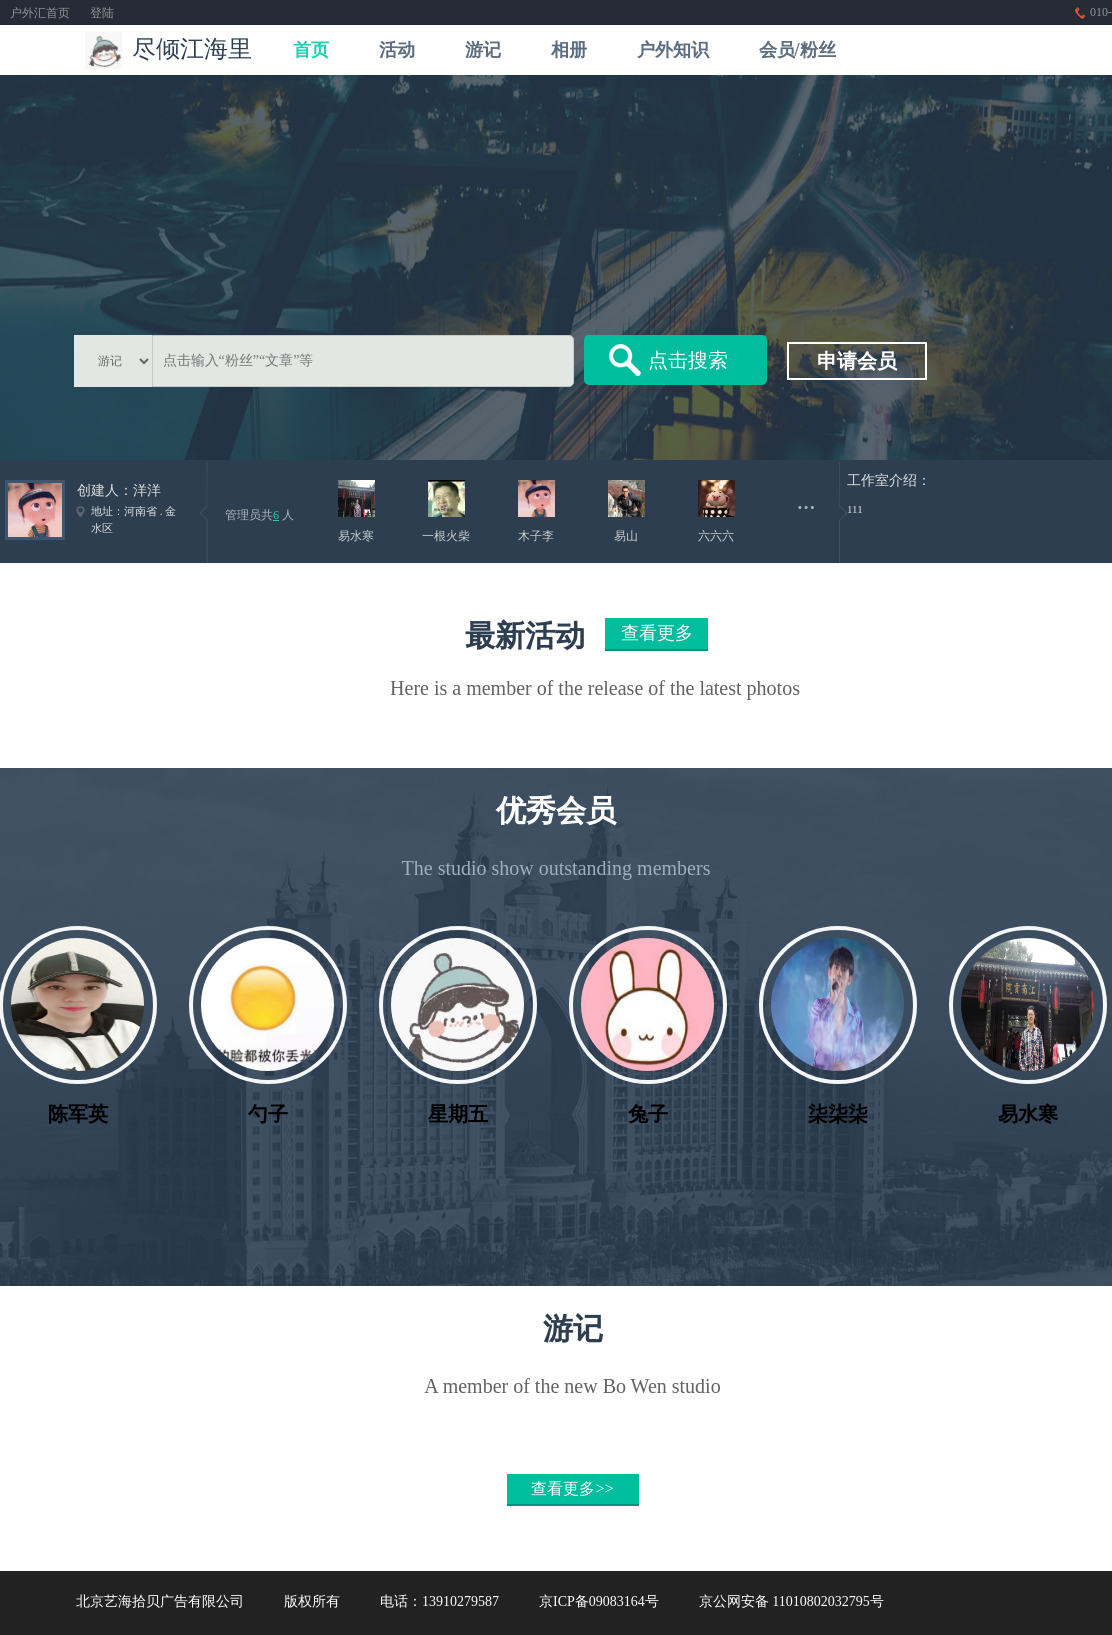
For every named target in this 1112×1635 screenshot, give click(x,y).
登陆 (102, 13)
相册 (569, 50)
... (806, 500)
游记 (483, 50)
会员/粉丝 (797, 50)
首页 (311, 50)
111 (855, 509)
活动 (397, 50)
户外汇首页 (40, 13)
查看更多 (657, 633)
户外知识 (673, 50)
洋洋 (147, 490)
